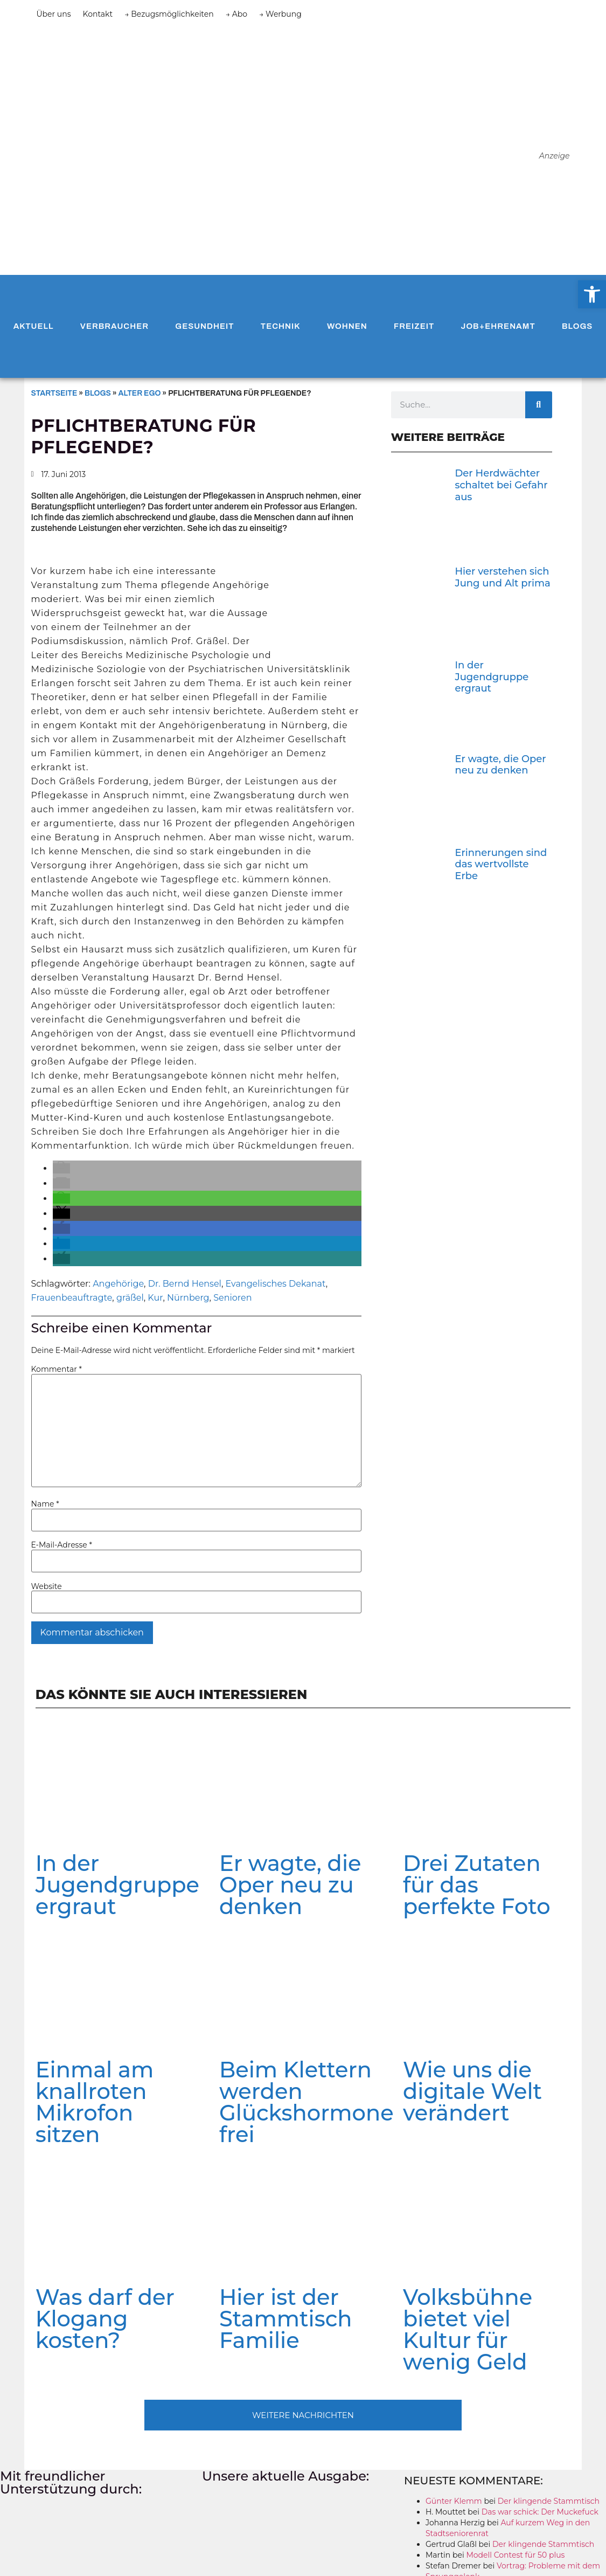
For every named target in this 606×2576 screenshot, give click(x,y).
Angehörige (118, 1284)
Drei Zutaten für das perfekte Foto (476, 1884)
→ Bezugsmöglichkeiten (169, 14)
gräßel (130, 1298)
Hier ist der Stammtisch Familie (285, 2318)
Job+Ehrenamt (498, 326)
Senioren (232, 1298)
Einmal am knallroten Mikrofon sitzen (95, 2101)
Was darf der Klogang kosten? (105, 2318)
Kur (155, 1298)
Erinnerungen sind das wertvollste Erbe (501, 864)
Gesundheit (204, 326)
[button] (61, 1168)
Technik (281, 326)
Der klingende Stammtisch (549, 2501)
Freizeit (414, 326)
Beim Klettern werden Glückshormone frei (306, 2101)
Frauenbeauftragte (72, 1298)
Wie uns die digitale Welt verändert (472, 2091)
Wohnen (347, 326)
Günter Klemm (454, 2501)
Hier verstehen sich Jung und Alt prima (502, 577)
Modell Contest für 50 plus (515, 2555)
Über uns (54, 14)
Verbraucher (114, 326)
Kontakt (98, 14)
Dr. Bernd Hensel (184, 1284)
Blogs (577, 326)
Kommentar (56, 1369)
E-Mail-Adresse (61, 1545)
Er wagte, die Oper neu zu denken (500, 765)
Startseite (54, 393)
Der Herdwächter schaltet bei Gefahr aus (501, 484)
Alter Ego (140, 393)
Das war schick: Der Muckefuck (540, 2512)
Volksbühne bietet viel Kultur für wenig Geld (467, 2329)
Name (45, 1504)
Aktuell (33, 326)
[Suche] (538, 404)
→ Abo (236, 14)
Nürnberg (188, 1298)
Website (46, 1586)
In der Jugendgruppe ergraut (491, 676)
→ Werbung (280, 14)
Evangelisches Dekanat (276, 1284)
